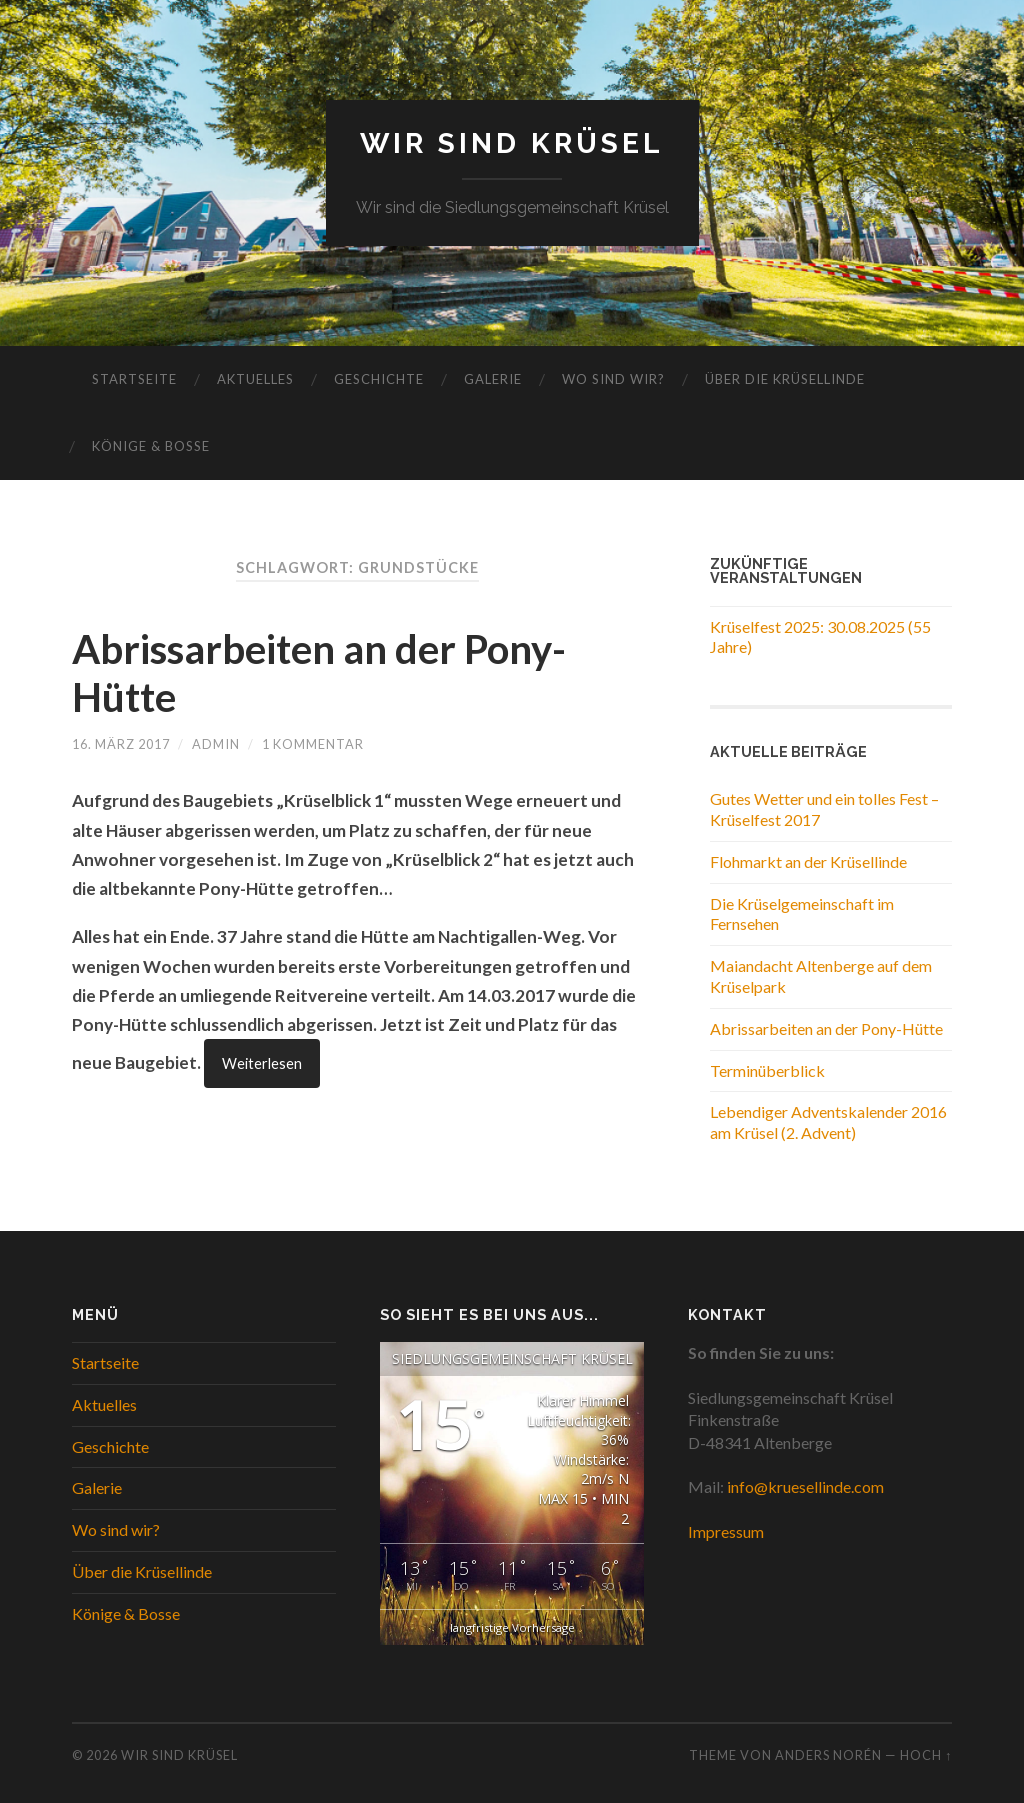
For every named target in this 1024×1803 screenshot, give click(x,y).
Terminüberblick (767, 1070)
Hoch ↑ (926, 1755)
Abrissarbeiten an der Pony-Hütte (826, 1028)
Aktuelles (255, 379)
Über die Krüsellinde (785, 379)
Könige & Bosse (151, 446)
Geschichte (379, 379)
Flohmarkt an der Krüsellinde (808, 861)
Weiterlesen (262, 1063)
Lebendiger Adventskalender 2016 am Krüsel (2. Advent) (828, 1122)
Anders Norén (828, 1755)
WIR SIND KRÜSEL (512, 143)
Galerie (493, 379)
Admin (216, 744)
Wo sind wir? (613, 379)
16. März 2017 (121, 744)
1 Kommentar (313, 744)
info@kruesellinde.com (805, 1486)
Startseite (134, 379)
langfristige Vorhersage (512, 1627)
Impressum (726, 1531)
